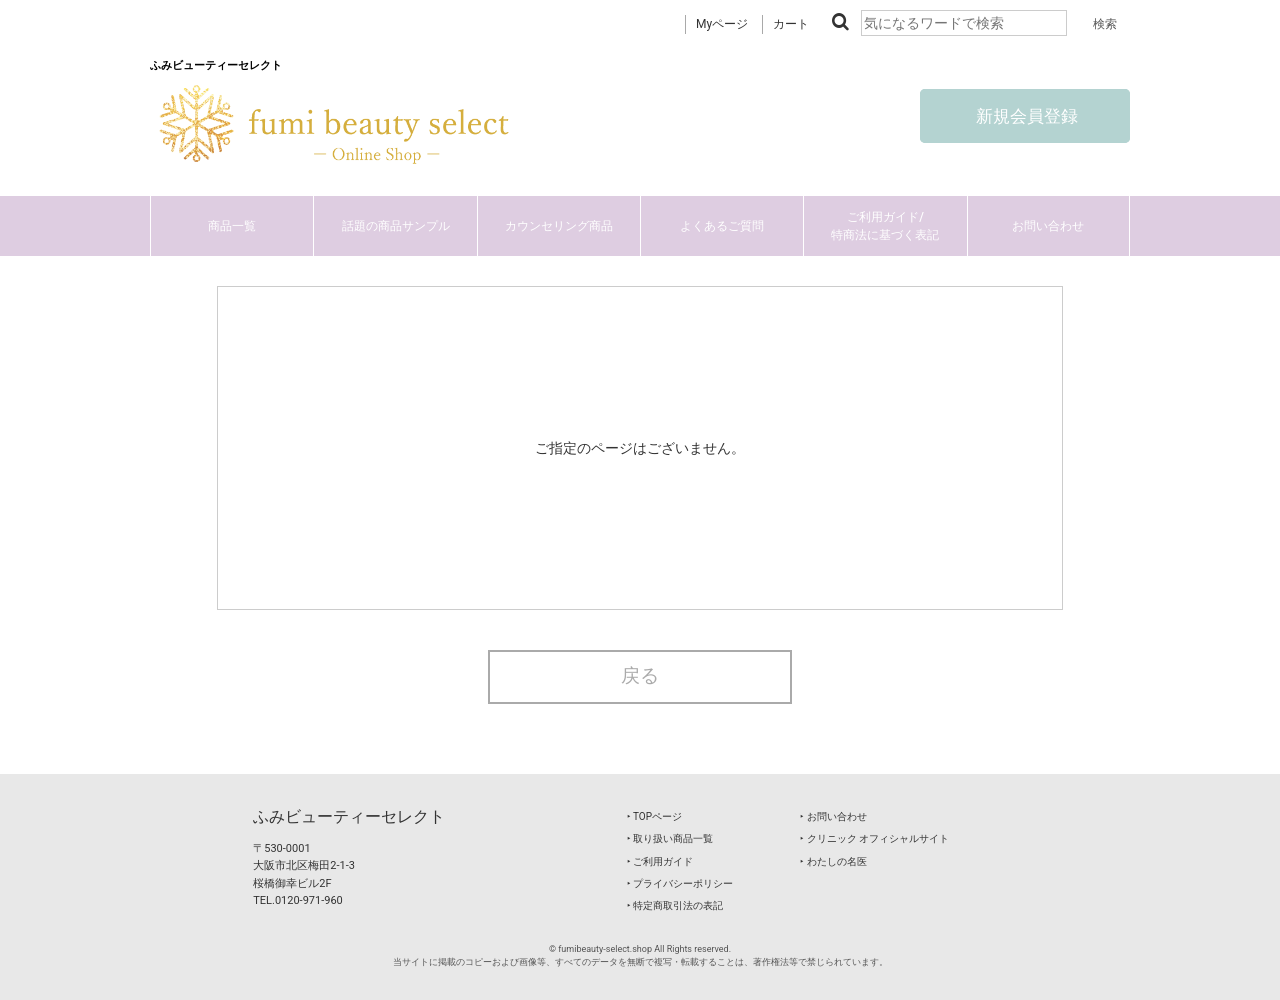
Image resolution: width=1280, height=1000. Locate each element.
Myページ (722, 24)
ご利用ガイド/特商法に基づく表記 (885, 226)
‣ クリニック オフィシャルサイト (874, 838)
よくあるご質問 (722, 226)
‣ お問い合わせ (833, 816)
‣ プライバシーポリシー (680, 883)
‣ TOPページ (654, 816)
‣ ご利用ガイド (660, 861)
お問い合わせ (1048, 226)
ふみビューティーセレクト (349, 816)
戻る (640, 676)
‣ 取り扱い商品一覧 (670, 838)
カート (791, 24)
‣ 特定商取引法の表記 (675, 905)
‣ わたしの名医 (833, 861)
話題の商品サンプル (396, 226)
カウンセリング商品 (559, 226)
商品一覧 (232, 226)
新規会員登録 (1025, 116)
